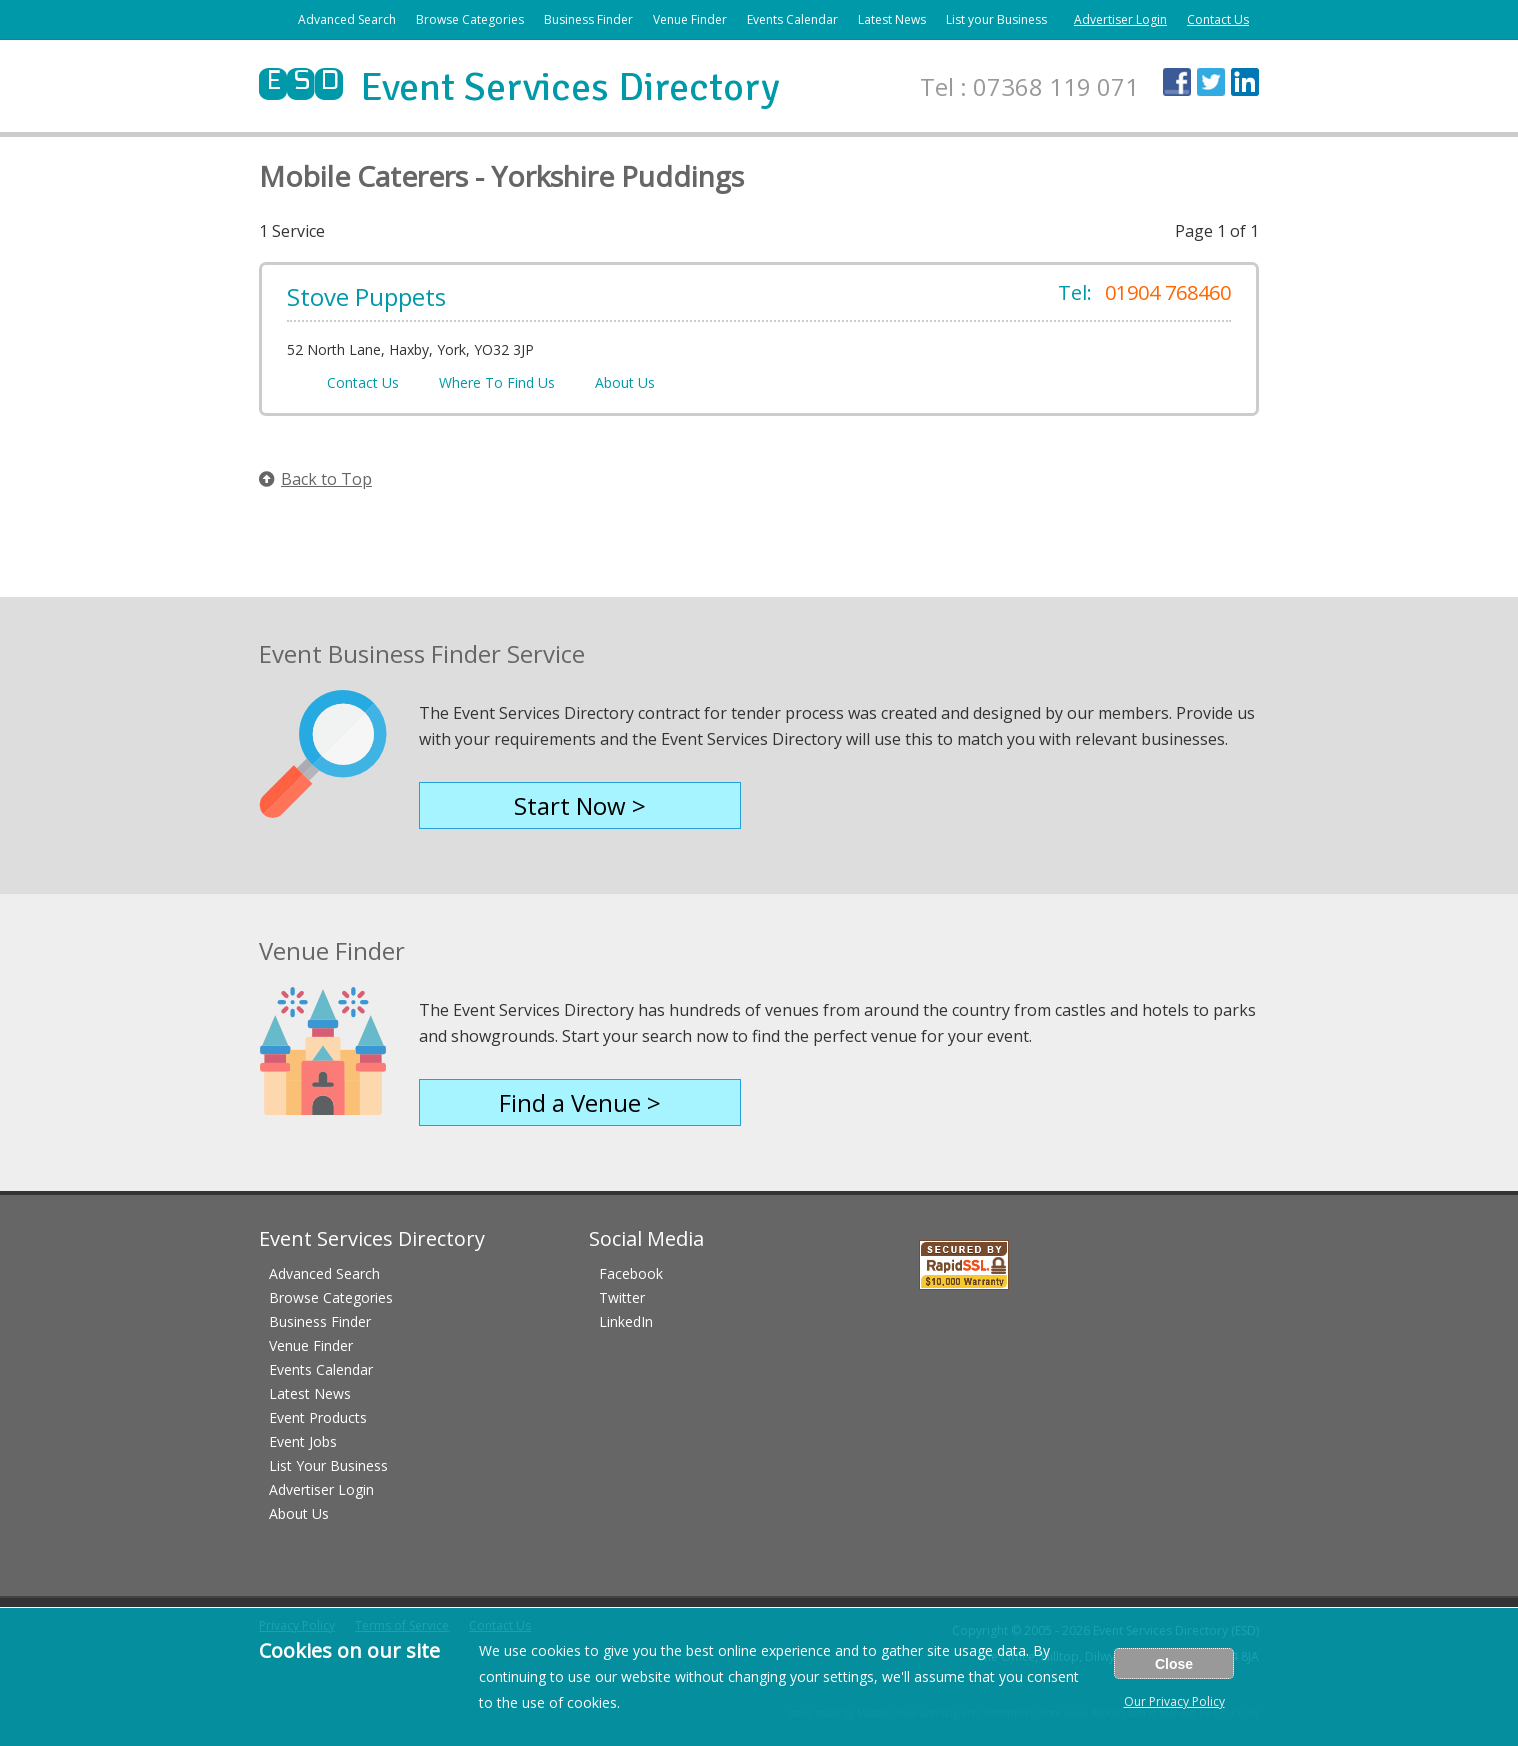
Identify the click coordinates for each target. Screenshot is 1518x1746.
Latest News (892, 19)
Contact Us (1218, 19)
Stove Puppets (366, 296)
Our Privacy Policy (1174, 1701)
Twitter (622, 1297)
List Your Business (328, 1465)
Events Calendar (792, 19)
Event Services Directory (519, 87)
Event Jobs (303, 1441)
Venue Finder (690, 19)
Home (267, 19)
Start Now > (580, 805)
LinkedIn (626, 1321)
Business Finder (588, 19)
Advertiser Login (1120, 19)
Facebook (631, 1273)
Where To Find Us (497, 382)
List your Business (996, 19)
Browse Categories (470, 19)
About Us (625, 382)
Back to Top (315, 479)
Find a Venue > (580, 1102)
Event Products (318, 1417)
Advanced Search (347, 19)
